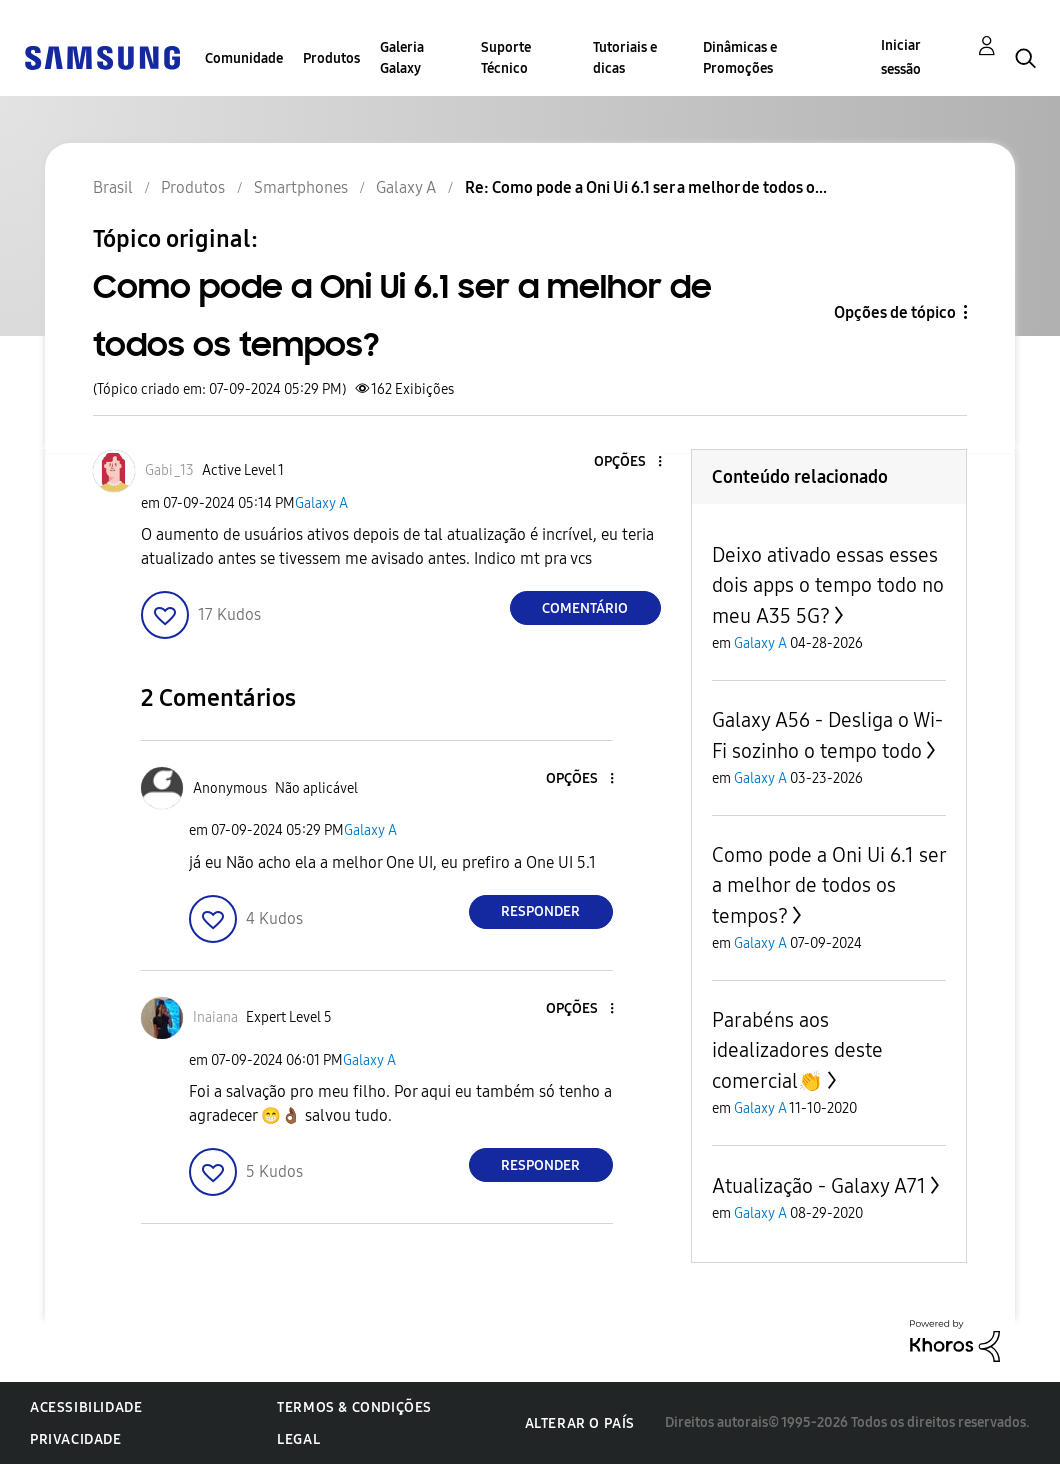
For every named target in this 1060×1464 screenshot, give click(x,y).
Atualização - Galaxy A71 (819, 1186)
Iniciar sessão (901, 57)
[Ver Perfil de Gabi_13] (169, 470)
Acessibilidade (86, 1407)
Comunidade (244, 58)
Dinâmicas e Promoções (740, 58)
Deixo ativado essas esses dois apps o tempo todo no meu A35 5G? (828, 585)
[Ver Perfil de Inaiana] (215, 1017)
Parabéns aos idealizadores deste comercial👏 (797, 1050)
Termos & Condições (354, 1407)
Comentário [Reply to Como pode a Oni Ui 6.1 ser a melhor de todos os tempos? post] (585, 608)
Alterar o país (580, 1423)
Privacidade (76, 1439)
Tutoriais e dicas (625, 58)
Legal (298, 1439)
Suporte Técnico (506, 58)
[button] (626, 462)
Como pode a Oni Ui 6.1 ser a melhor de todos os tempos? (829, 885)
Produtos (331, 58)
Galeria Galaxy (402, 58)
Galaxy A (321, 503)
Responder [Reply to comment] (540, 911)
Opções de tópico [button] (895, 312)
